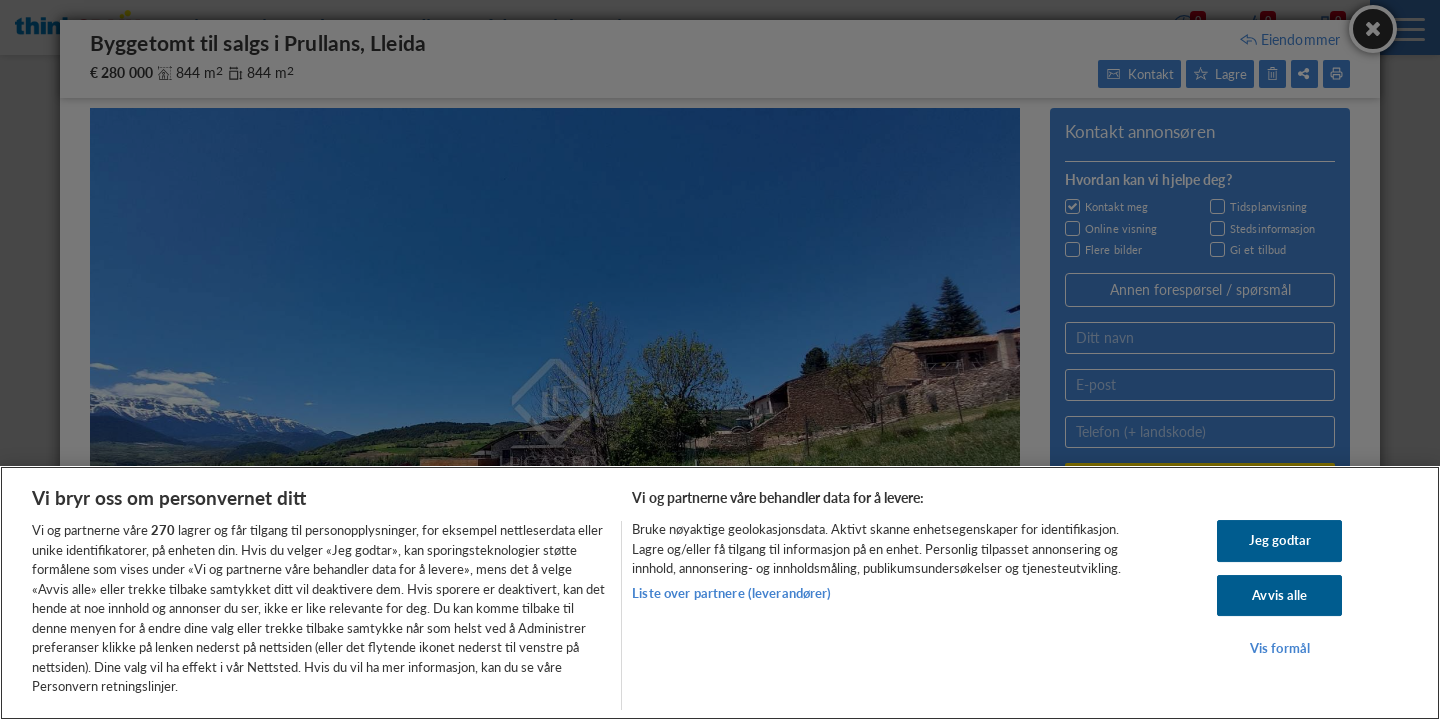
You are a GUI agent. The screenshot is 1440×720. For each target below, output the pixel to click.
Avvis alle (1279, 595)
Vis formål (1280, 649)
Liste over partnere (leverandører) (731, 593)
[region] (720, 593)
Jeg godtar (1280, 540)
